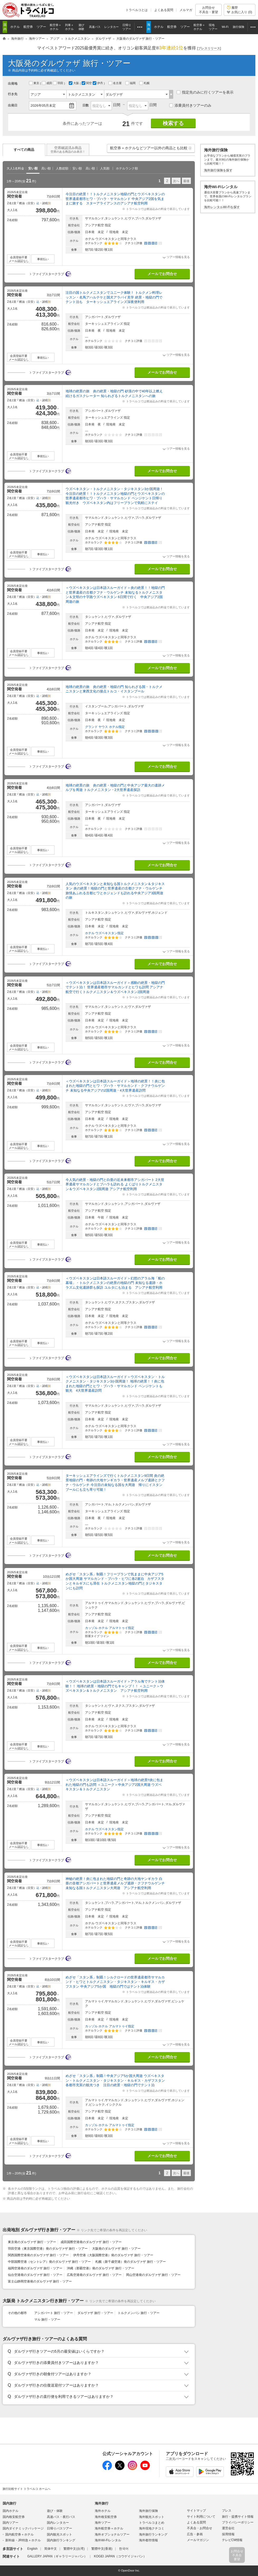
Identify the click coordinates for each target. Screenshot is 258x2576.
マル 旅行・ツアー (47, 2319)
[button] (190, 148)
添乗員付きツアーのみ (190, 105)
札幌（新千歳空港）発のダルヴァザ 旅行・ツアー (130, 2262)
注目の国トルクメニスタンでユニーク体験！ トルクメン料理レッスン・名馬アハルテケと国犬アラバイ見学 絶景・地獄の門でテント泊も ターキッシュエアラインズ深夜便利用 (114, 297)
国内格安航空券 (14, 2517)
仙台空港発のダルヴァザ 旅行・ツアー (35, 2275)
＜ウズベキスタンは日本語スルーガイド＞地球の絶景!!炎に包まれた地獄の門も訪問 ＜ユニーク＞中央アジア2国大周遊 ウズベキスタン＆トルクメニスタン (114, 1784)
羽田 (58, 83)
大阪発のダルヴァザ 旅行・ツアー (116, 2248)
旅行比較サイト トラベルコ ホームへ (27, 2488)
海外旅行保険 (148, 2511)
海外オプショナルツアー (112, 2534)
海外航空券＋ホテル (109, 2528)
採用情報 (228, 2534)
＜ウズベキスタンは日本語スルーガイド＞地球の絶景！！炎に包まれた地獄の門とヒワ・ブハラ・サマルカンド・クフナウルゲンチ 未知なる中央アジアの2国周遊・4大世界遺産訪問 (115, 1085)
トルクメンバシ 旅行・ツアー (139, 2313)
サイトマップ (196, 2510)
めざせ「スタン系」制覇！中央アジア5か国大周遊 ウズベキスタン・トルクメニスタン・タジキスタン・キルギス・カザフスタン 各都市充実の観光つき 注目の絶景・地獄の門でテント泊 (117, 2080)
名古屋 (115, 83)
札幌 (144, 83)
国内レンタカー (58, 2522)
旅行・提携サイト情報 (238, 2516)
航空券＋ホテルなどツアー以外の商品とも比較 (151, 149)
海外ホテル (103, 2511)
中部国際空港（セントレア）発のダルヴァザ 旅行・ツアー (49, 2262)
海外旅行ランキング (153, 2534)
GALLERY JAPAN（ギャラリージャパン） (57, 2556)
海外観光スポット (151, 2517)
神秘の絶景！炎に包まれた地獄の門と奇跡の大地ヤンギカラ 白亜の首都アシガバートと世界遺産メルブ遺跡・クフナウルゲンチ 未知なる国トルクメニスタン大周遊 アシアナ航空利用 (115, 1883)
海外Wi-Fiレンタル (108, 2540)
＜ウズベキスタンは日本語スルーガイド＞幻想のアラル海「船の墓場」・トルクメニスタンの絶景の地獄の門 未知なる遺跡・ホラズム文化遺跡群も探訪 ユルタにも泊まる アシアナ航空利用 (115, 1282)
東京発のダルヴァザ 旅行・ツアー (32, 2242)
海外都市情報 (148, 2540)
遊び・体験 (55, 2511)
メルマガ (186, 10)
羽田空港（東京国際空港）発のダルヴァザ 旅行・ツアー (48, 2248)
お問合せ (208, 10)
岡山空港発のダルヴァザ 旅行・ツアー (153, 2275)
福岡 (130, 83)
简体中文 (50, 2549)
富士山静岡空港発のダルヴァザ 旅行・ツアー (40, 2281)
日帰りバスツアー (59, 2528)
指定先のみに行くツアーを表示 (205, 92)
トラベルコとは (137, 10)
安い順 (33, 168)
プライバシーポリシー (238, 2522)
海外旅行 (101, 2503)
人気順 (105, 168)
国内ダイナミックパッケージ (23, 2528)
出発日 (12, 105)
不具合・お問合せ (199, 2528)
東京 (34, 83)
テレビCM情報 (232, 2540)
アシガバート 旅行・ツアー (53, 2313)
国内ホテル (10, 2511)
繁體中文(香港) (101, 2549)
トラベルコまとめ (151, 2522)
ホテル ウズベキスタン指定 (104, 933)
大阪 (74, 83)
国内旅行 (9, 2503)
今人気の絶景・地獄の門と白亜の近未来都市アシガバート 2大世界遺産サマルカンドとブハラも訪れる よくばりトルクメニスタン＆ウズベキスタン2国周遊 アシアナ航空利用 (115, 1184)
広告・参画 (195, 2534)
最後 (186, 181)
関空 (87, 83)
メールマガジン (198, 2540)
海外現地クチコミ (151, 2528)
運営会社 (228, 2528)
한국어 (123, 2549)
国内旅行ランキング (61, 2540)
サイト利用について (201, 2516)
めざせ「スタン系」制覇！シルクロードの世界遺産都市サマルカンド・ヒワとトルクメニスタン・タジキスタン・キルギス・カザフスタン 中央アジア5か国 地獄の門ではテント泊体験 (115, 1981)
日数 (85, 105)
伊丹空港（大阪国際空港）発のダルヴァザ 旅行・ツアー (113, 2255)
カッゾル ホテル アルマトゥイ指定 (109, 1628)
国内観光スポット (59, 2534)
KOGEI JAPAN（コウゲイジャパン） (120, 2556)
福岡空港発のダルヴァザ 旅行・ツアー (35, 2268)
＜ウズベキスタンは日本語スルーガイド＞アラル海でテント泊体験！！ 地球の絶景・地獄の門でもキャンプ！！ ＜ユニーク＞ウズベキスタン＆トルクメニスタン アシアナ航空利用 (115, 1686)
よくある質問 (163, 10)
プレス (226, 2510)
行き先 (12, 94)
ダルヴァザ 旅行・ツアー (95, 2313)
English (32, 2549)
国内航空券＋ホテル (19, 2534)
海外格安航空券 (106, 2517)
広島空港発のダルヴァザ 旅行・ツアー (94, 2275)
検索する (173, 123)
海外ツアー (103, 2522)
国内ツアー (10, 2522)
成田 (47, 83)
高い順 (46, 168)
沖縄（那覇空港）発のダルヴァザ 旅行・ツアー (100, 2268)
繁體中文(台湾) (74, 2549)
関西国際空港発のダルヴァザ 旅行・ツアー (38, 2255)
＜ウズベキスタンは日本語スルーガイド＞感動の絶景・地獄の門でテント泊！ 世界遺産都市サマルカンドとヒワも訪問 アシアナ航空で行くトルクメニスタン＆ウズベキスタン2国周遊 (115, 987)
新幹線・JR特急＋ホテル (23, 2540)
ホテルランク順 (127, 168)
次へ (176, 181)
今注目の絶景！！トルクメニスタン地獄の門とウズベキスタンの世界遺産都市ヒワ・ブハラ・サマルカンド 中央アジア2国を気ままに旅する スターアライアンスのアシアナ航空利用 (115, 198)
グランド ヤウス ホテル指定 (105, 727)
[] (209, 48)
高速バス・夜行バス (61, 2517)
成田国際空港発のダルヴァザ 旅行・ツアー (91, 2242)
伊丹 (98, 83)
